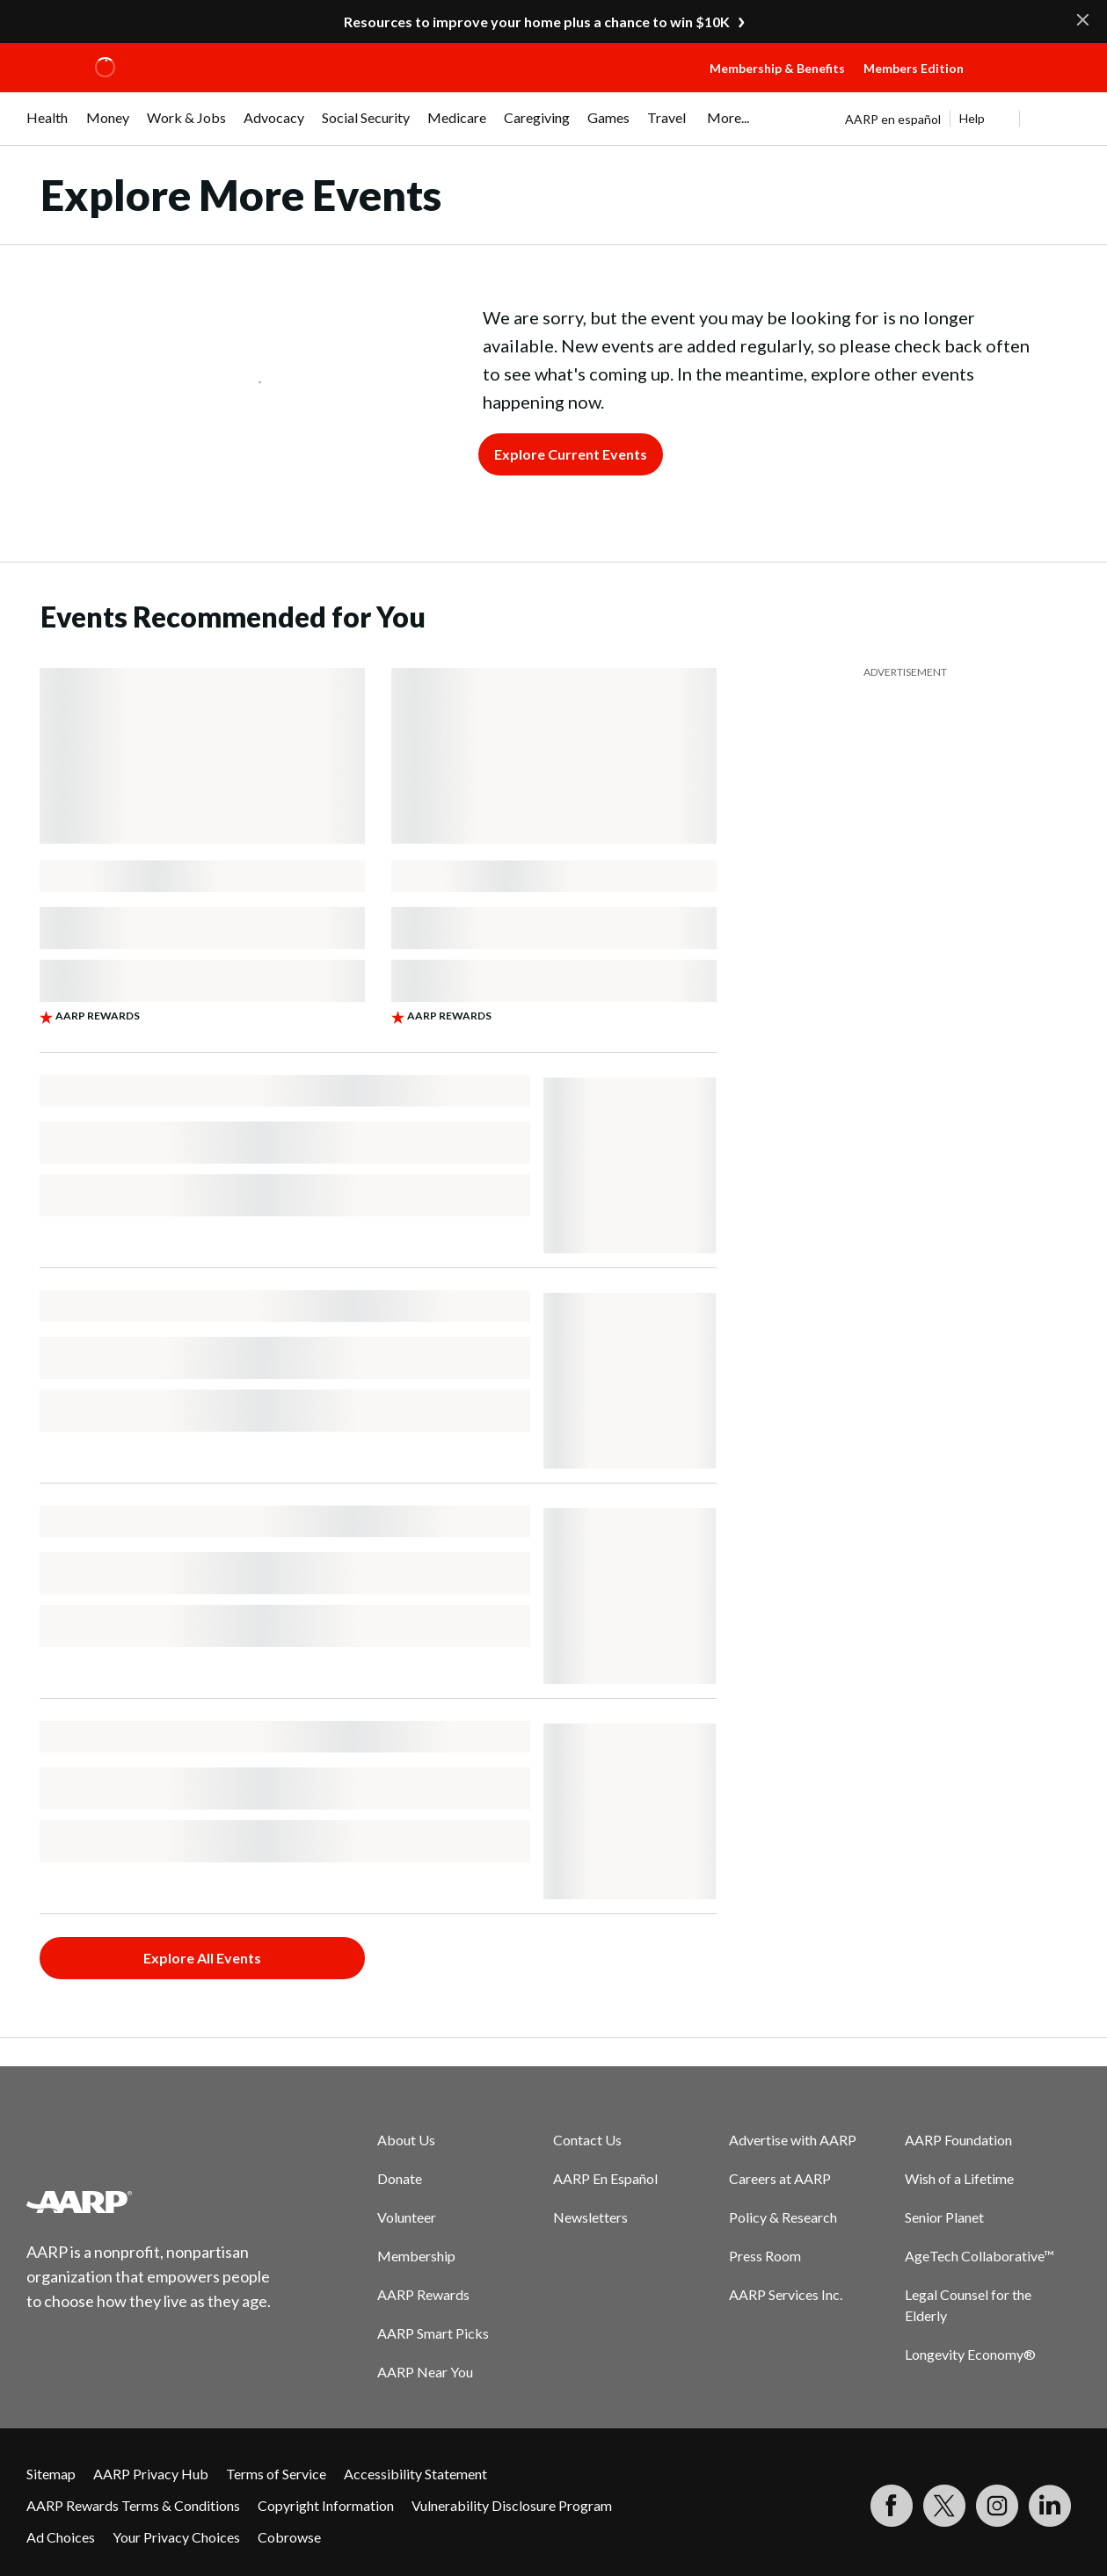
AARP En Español (605, 2178)
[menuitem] (47, 126)
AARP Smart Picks (433, 2333)
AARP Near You (425, 2371)
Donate (399, 2178)
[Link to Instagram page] (997, 2506)
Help (972, 118)
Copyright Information (326, 2505)
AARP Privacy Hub (150, 2473)
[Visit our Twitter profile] (944, 2506)
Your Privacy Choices (176, 2537)
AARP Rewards (423, 2294)
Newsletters (590, 2217)
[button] (1034, 85)
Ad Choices (60, 2537)
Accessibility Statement (415, 2473)
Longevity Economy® (970, 2354)
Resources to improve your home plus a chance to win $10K (537, 21)
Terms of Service (276, 2473)
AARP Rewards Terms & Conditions (133, 2505)
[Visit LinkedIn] (1050, 2506)
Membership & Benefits (777, 68)
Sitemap (51, 2473)
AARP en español (893, 119)
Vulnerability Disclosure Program (511, 2505)
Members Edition (913, 68)
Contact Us (587, 2139)
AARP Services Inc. (785, 2294)
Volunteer (406, 2217)
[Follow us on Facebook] (891, 2506)
